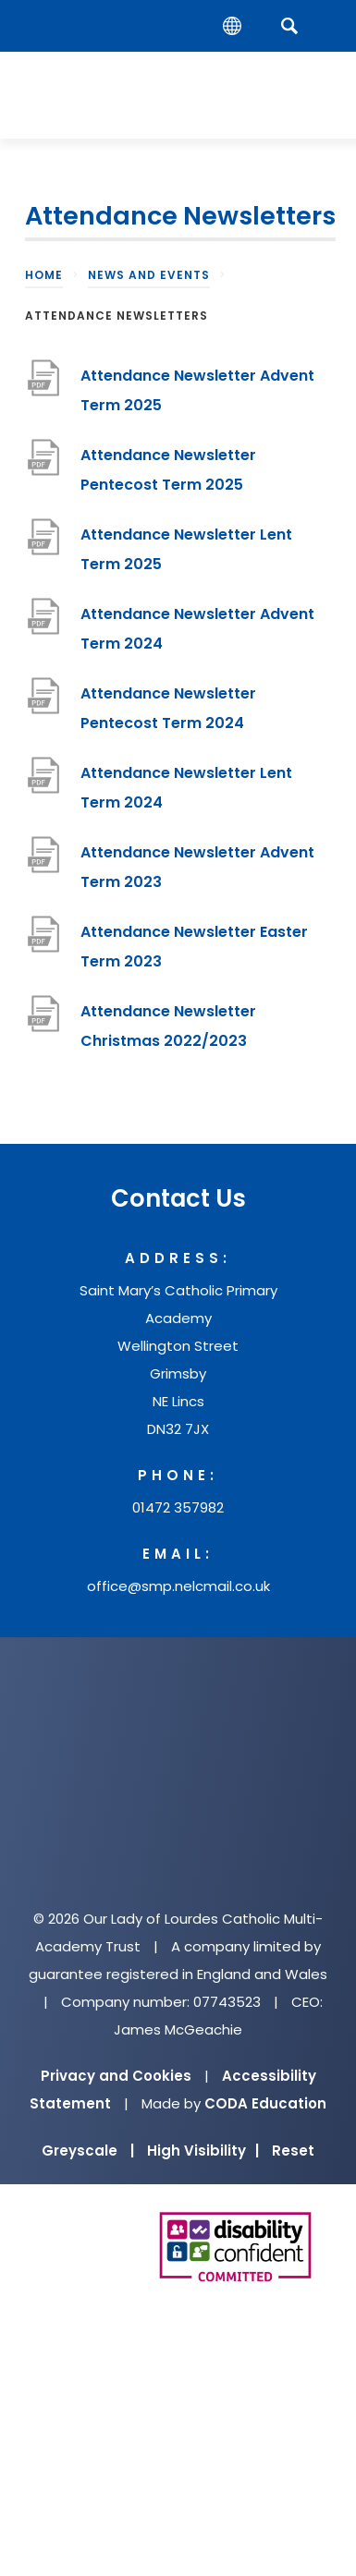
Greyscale (88, 2150)
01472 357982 (178, 1507)
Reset (293, 2150)
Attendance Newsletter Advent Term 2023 (197, 867)
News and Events (149, 275)
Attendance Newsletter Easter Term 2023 (194, 946)
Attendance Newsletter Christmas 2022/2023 (168, 1026)
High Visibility (203, 2150)
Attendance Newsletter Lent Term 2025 (186, 549)
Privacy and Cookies (116, 2075)
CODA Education (265, 2103)
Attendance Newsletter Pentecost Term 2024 (168, 708)
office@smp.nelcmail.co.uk (178, 1586)
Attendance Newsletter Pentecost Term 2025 (168, 469)
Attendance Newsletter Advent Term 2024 (197, 628)
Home (44, 275)
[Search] (289, 25)
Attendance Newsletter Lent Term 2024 (186, 787)
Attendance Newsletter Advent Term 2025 (197, 390)
